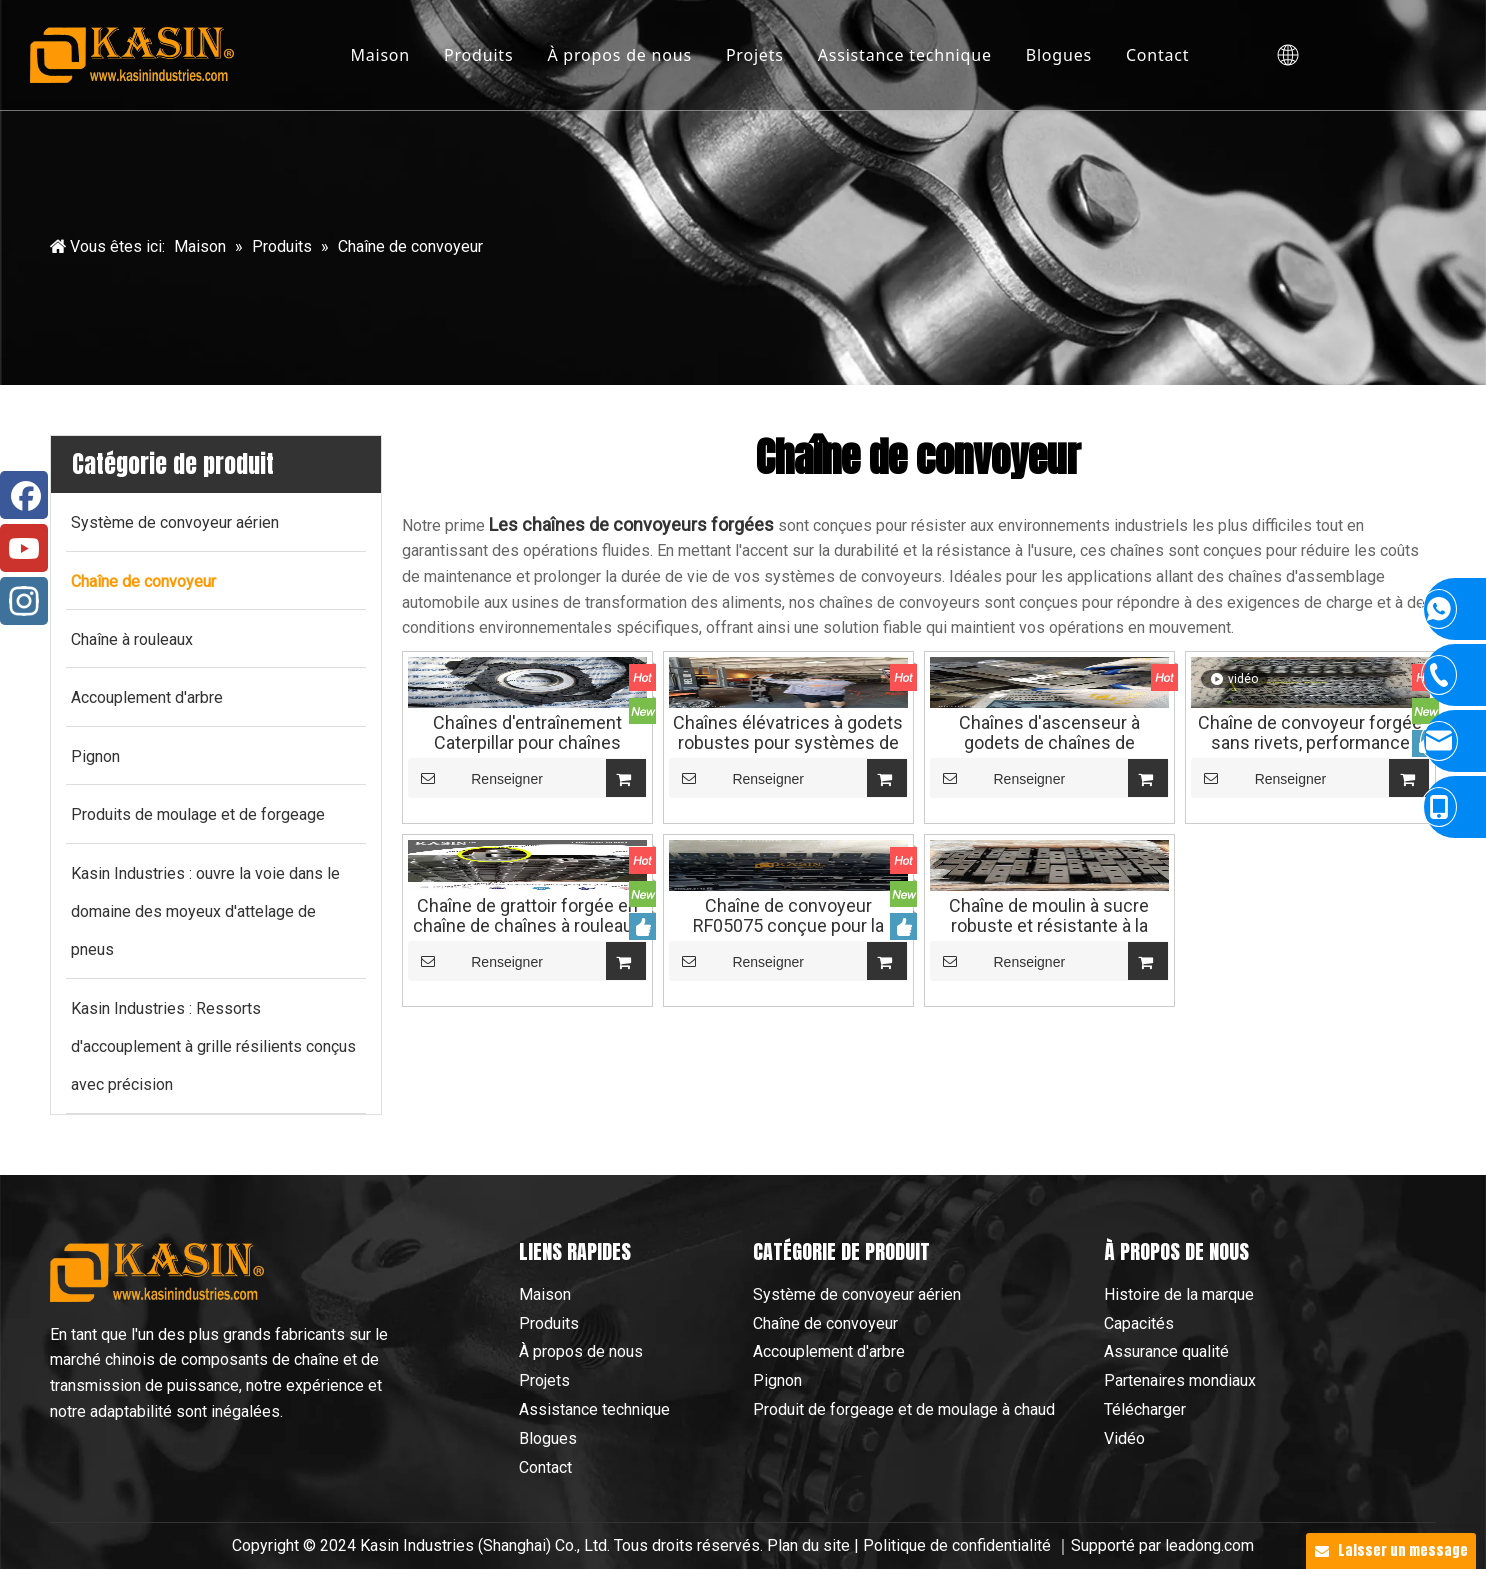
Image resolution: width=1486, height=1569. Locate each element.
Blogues (1059, 55)
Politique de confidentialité (959, 1545)
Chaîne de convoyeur (825, 1323)
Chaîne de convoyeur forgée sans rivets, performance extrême (1310, 733)
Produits (478, 55)
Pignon (777, 1380)
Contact (1158, 55)
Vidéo (1124, 1438)
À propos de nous (619, 55)
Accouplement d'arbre (829, 1351)
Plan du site (808, 1545)
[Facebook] (24, 495)
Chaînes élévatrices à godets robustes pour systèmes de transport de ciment (788, 733)
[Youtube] (24, 548)
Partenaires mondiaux (1180, 1380)
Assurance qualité (1166, 1351)
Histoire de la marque (1179, 1294)
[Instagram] (24, 601)
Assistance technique (905, 55)
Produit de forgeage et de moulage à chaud (904, 1409)
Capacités (1139, 1323)
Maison (380, 55)
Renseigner (475, 778)
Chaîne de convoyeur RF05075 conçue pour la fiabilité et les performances (788, 916)
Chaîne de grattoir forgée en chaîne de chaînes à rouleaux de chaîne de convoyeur (527, 916)
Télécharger (1145, 1409)
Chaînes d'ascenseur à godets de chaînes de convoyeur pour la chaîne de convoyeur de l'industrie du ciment (1049, 733)
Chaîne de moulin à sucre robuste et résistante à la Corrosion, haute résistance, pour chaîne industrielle (1049, 916)
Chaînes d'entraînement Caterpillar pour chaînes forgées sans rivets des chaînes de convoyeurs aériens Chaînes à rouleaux (527, 733)
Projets (755, 55)
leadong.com (1209, 1545)
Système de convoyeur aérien (857, 1294)
